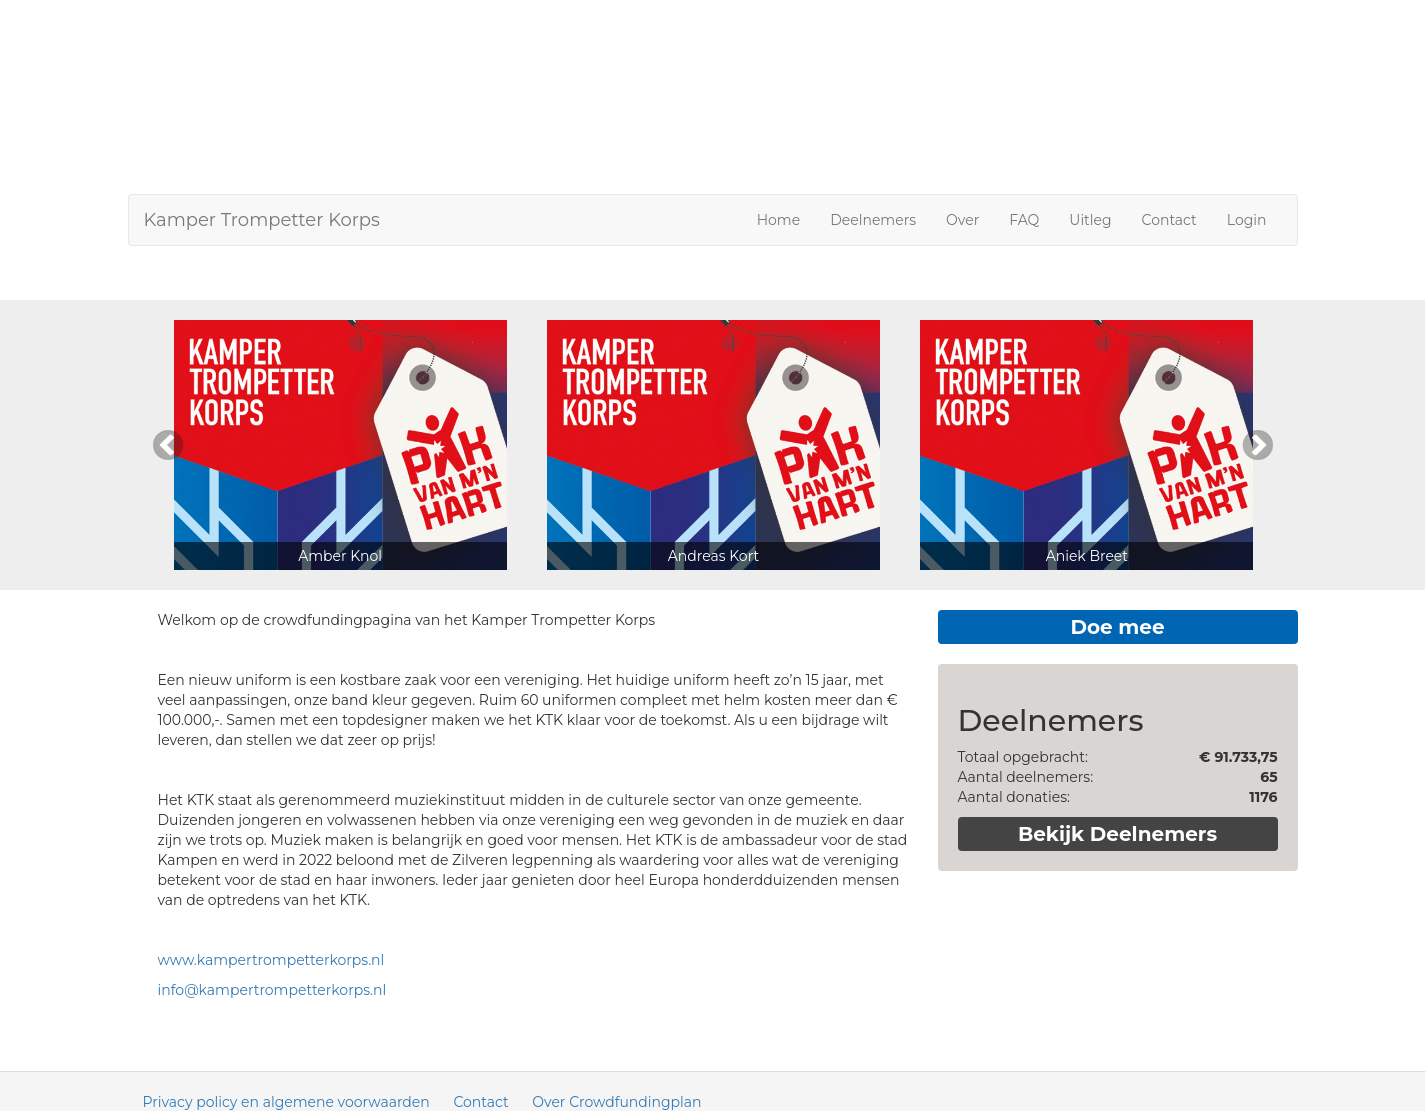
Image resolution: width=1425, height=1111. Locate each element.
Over (962, 220)
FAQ (1024, 220)
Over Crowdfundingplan (616, 1102)
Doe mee (1117, 627)
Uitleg (1090, 220)
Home (778, 220)
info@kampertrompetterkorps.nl (272, 990)
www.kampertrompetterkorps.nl (271, 960)
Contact (1169, 220)
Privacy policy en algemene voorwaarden (286, 1102)
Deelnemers (873, 220)
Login (1247, 220)
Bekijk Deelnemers (1117, 834)
